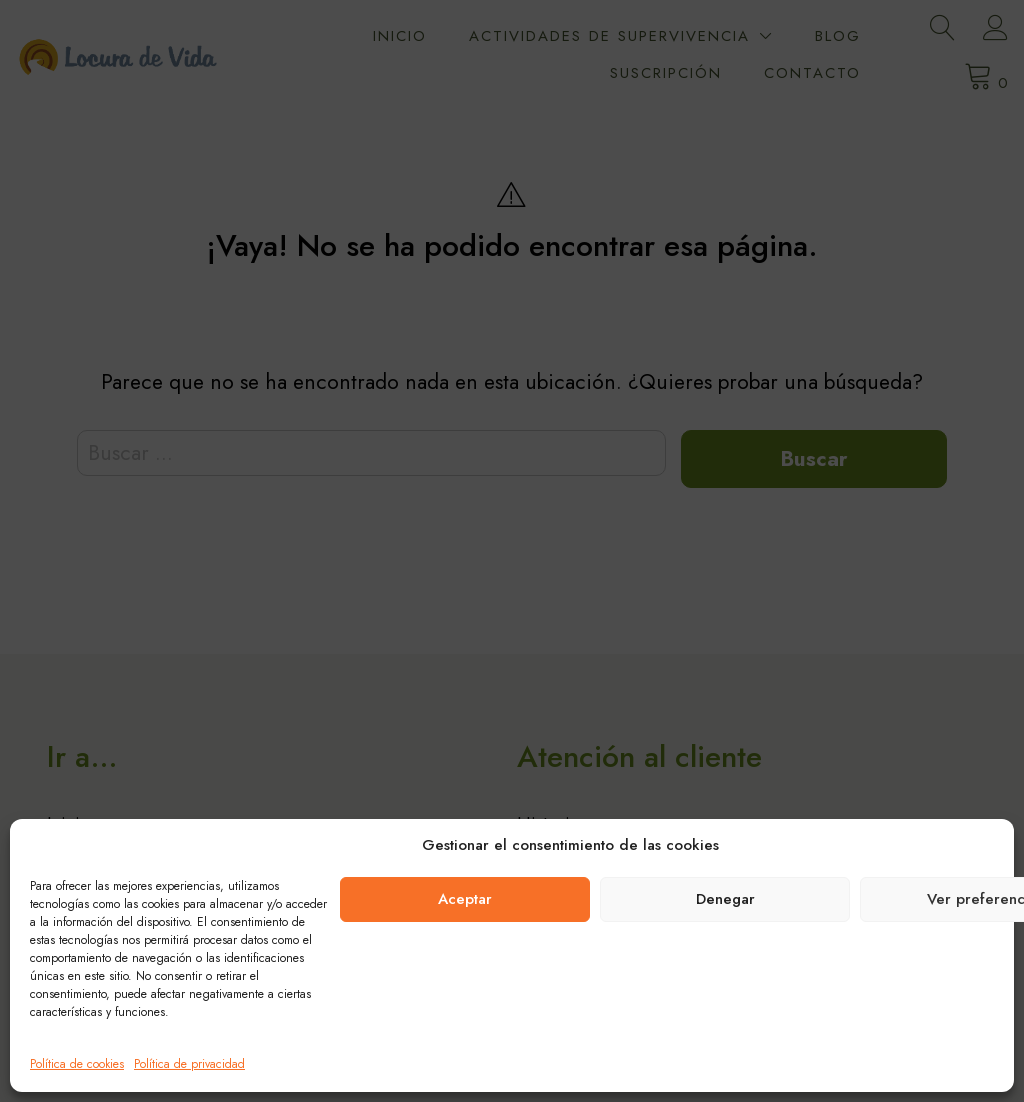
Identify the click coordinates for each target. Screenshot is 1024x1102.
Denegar (725, 899)
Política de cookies (77, 1064)
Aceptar (465, 899)
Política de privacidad (189, 1064)
